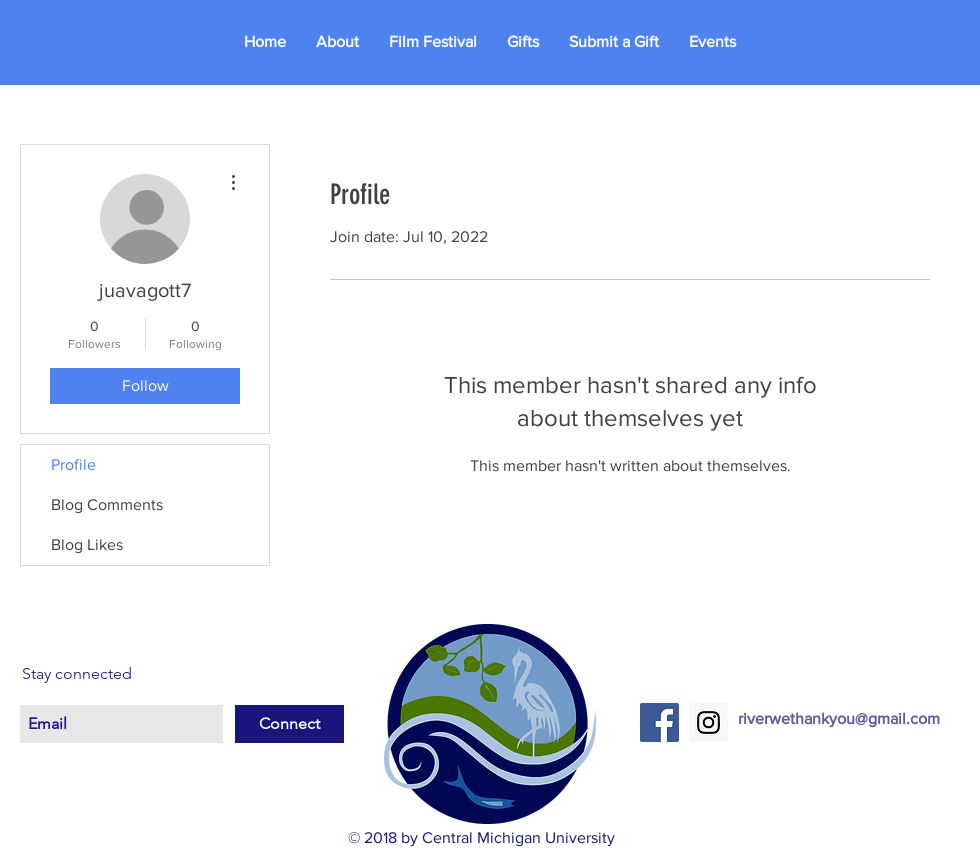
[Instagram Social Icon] (708, 722)
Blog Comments (107, 504)
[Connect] (289, 724)
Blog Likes (87, 544)
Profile (73, 464)
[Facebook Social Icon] (659, 722)
